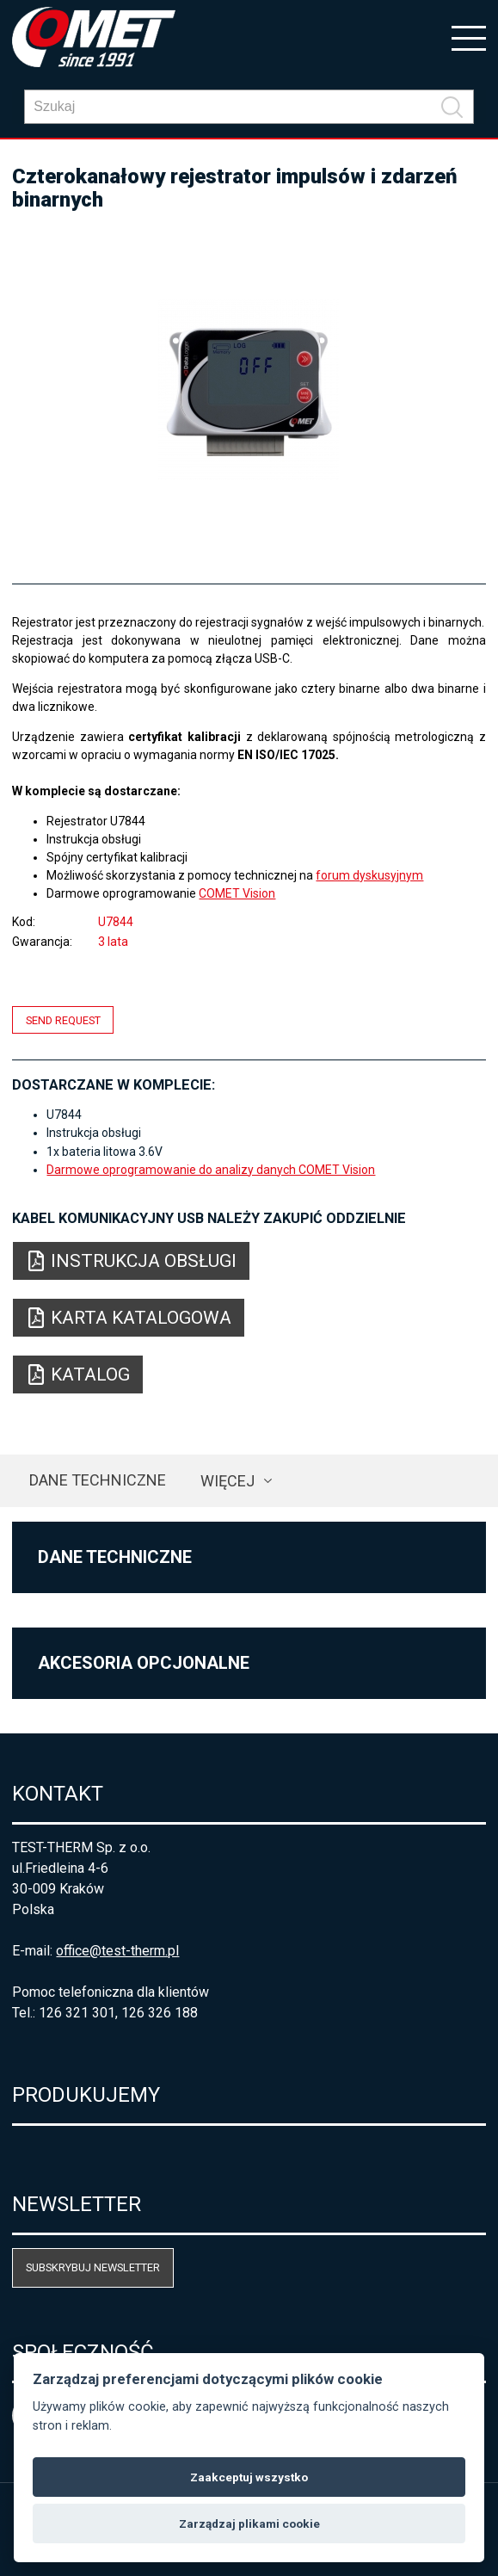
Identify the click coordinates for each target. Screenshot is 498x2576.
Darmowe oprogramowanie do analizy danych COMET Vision (210, 1170)
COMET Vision (237, 893)
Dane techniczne (97, 1480)
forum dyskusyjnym (369, 875)
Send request (63, 1019)
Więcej (227, 1481)
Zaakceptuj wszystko (249, 2477)
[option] (248, 390)
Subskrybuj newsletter (93, 2267)
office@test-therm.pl (117, 1951)
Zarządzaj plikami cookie (249, 2523)
